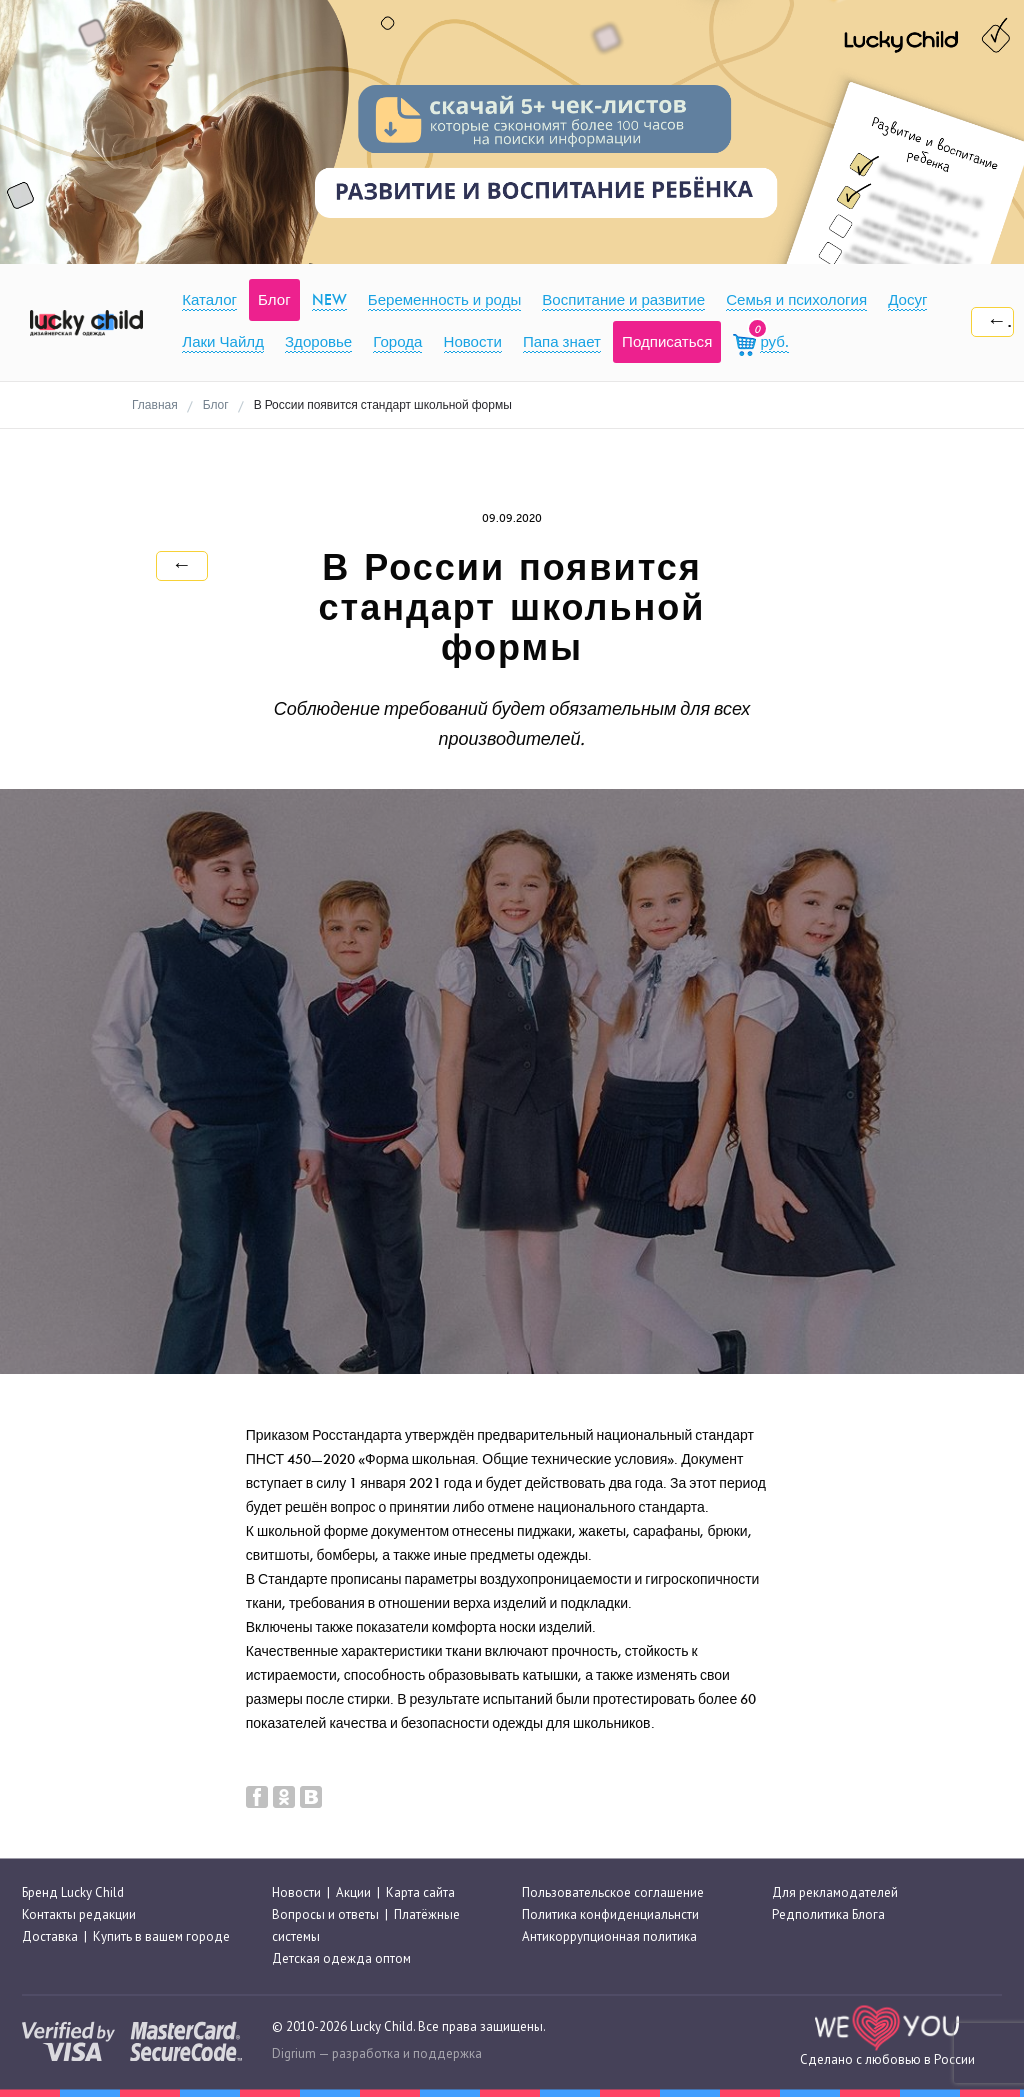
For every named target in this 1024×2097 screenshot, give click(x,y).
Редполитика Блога (828, 1914)
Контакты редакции (79, 1914)
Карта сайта (420, 1892)
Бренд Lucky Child (73, 1892)
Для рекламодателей (835, 1892)
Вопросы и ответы (325, 1914)
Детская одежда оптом (341, 1959)
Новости (296, 1892)
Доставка (50, 1936)
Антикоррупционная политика (609, 1936)
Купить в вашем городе (161, 1936)
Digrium (294, 2053)
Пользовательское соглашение (613, 1892)
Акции (353, 1892)
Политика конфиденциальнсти (610, 1914)
